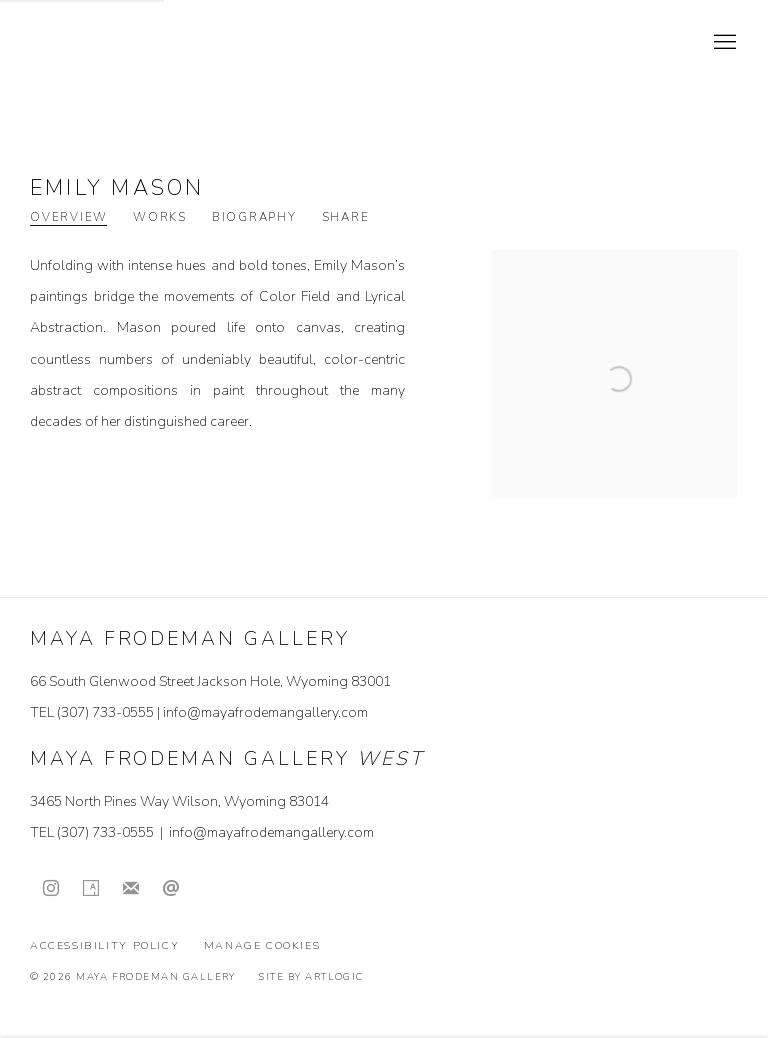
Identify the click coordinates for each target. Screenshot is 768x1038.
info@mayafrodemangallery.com (265, 712)
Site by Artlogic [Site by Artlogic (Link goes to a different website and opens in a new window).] (311, 976)
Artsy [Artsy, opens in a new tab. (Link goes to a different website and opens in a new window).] (91, 889)
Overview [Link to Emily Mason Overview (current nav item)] (69, 217)
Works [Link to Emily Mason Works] (160, 217)
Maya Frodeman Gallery (170, 43)
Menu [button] (723, 43)
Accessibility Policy (104, 945)
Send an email (171, 889)
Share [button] (346, 217)
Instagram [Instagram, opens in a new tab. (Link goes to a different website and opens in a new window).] (51, 889)
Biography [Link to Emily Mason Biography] (254, 217)
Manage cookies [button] (262, 945)
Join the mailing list (131, 889)
